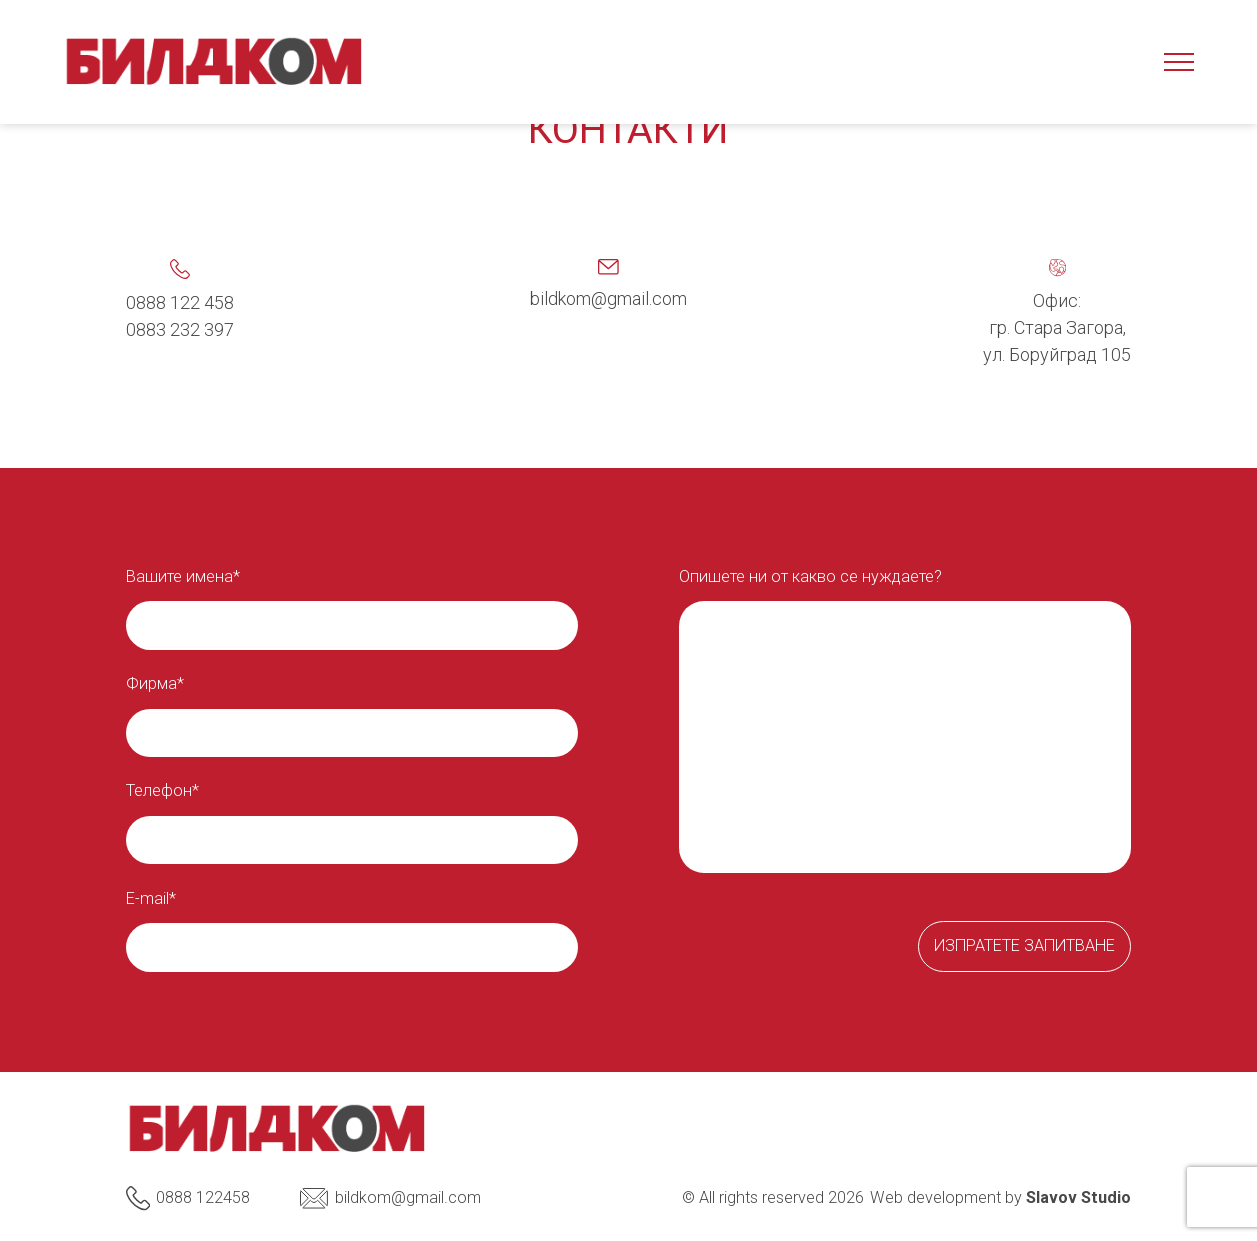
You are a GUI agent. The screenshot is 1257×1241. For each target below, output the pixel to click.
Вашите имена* (183, 577)
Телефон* (162, 791)
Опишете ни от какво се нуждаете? (810, 577)
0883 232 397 (180, 329)
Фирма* (155, 684)
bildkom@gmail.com (608, 298)
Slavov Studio (1078, 1197)
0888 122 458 (180, 302)
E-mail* (151, 899)
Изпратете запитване (1024, 945)
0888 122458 (188, 1198)
